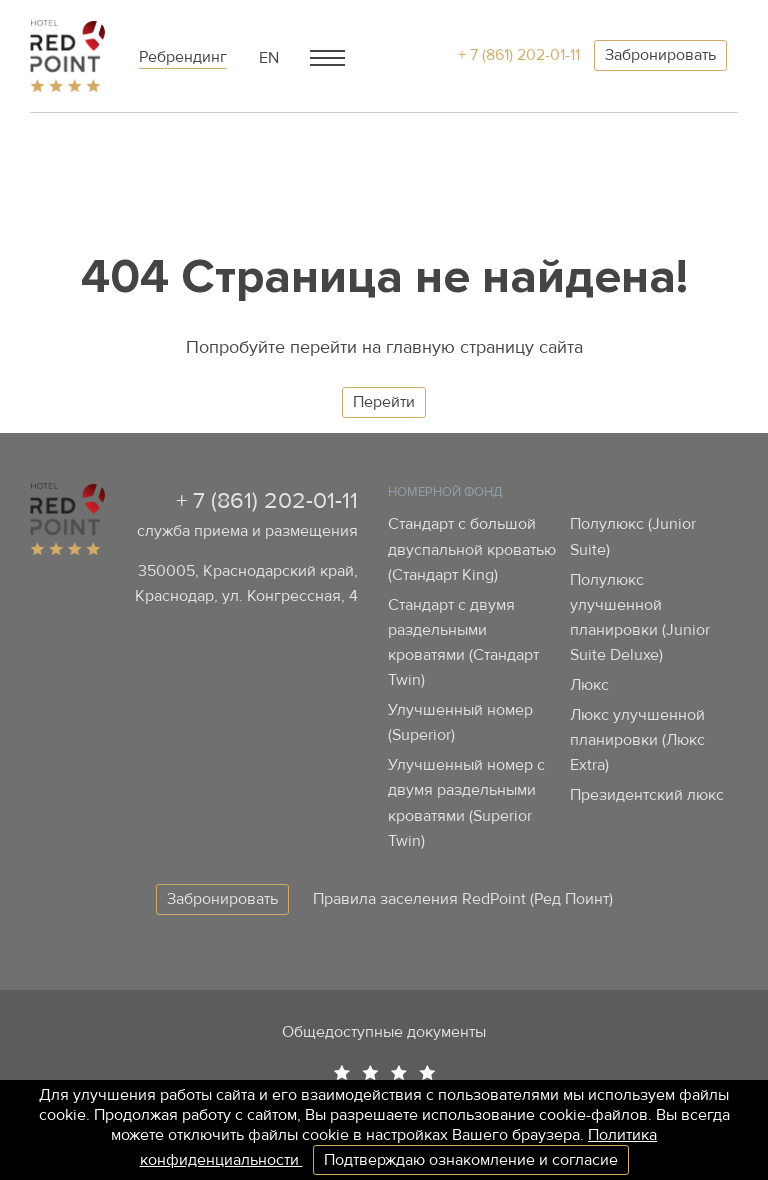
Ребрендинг (183, 57)
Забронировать (660, 55)
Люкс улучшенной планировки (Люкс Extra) (637, 740)
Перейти (384, 402)
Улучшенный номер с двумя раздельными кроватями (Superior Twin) (466, 802)
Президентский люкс (647, 795)
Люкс (589, 685)
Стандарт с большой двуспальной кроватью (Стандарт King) (472, 549)
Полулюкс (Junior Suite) (633, 536)
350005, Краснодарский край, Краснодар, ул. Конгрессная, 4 (246, 583)
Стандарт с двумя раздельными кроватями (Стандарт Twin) (463, 642)
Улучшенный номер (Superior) (460, 722)
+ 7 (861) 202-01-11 (519, 55)
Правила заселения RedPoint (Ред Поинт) (463, 899)
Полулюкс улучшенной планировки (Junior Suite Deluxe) (640, 617)
